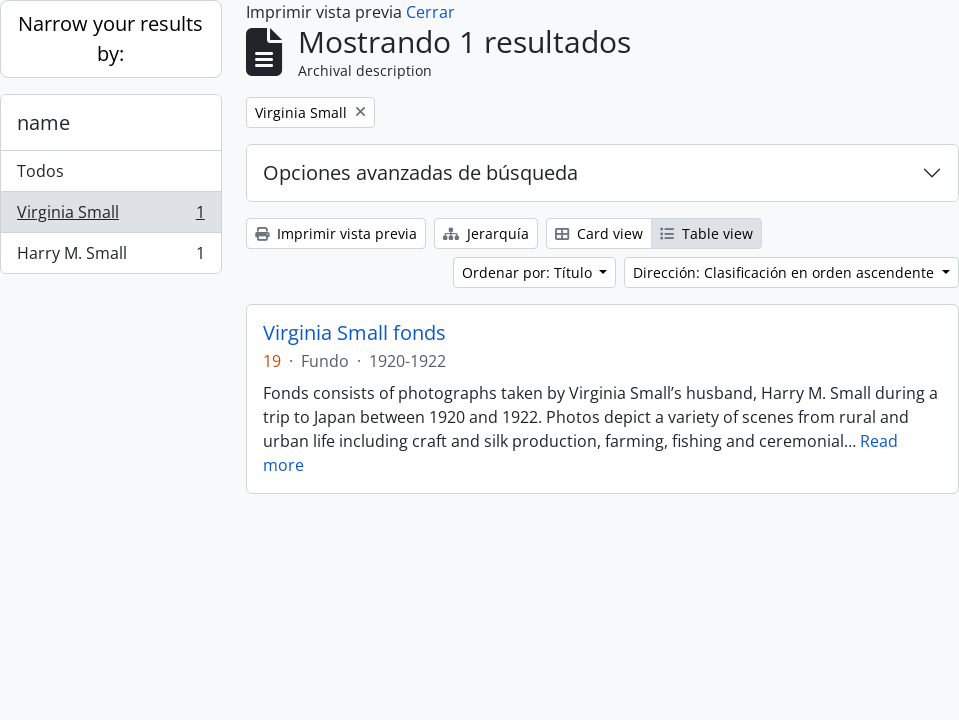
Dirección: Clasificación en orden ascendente (785, 272)
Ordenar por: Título (529, 272)
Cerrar (430, 12)
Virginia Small (110, 216)
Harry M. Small (110, 257)
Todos (40, 171)
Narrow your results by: (110, 38)
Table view (706, 233)
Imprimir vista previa (336, 233)
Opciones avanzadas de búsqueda (420, 172)
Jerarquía (486, 233)
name (43, 122)
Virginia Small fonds (354, 333)
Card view (599, 233)
